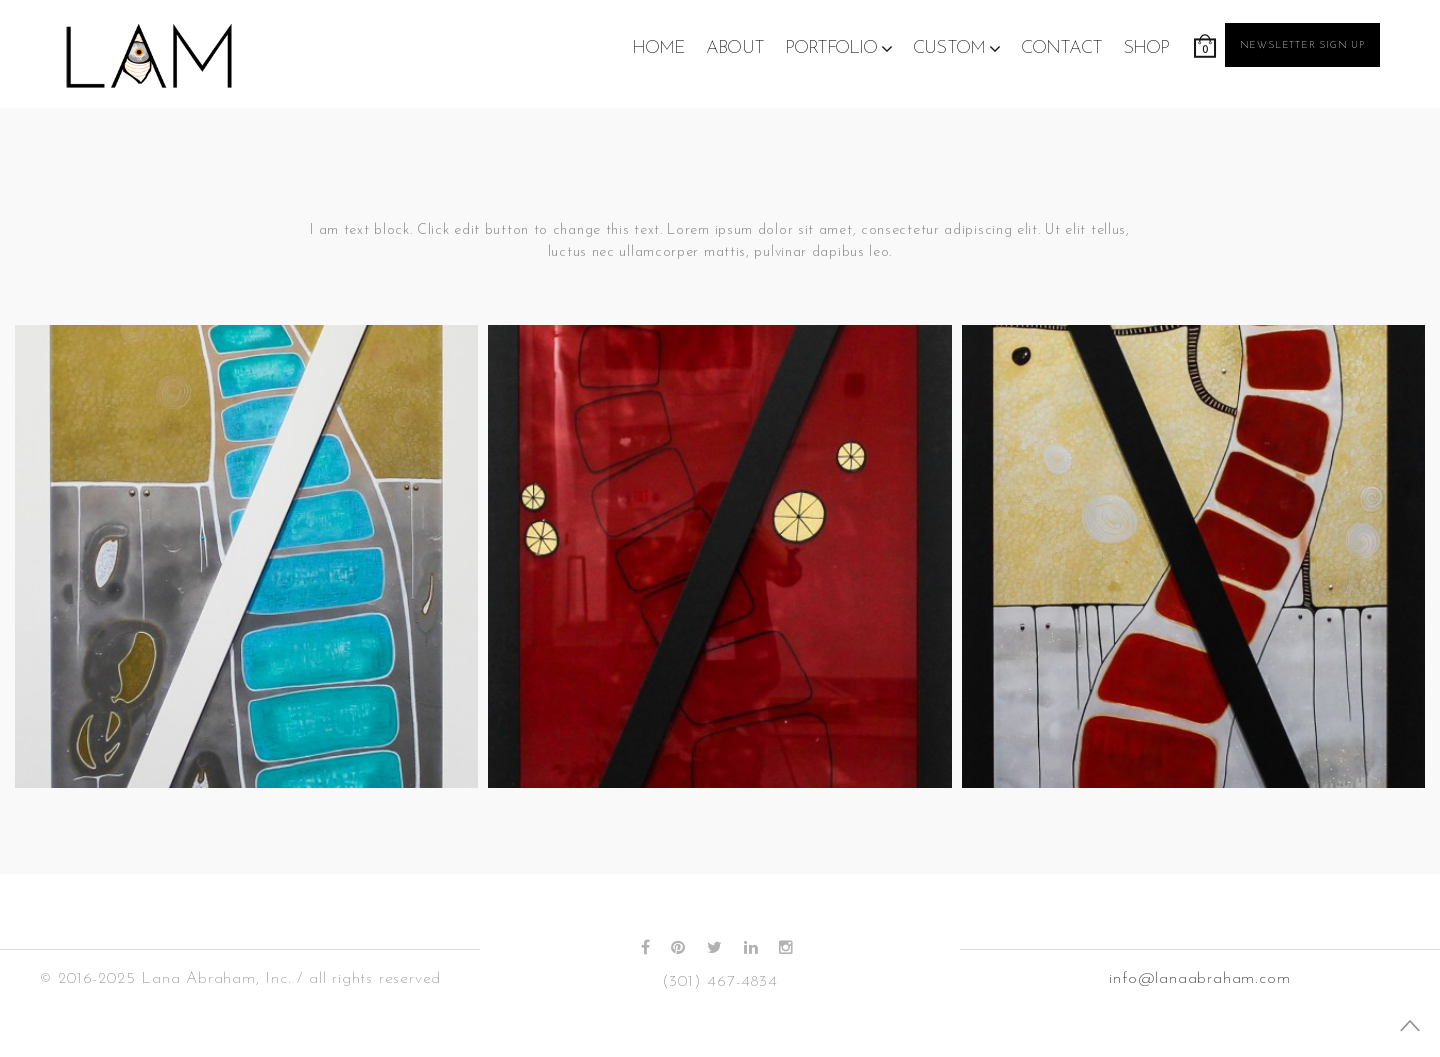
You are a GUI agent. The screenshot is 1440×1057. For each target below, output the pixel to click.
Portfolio (831, 48)
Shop (1146, 48)
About (735, 48)
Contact (1062, 48)
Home (658, 48)
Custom (949, 48)
